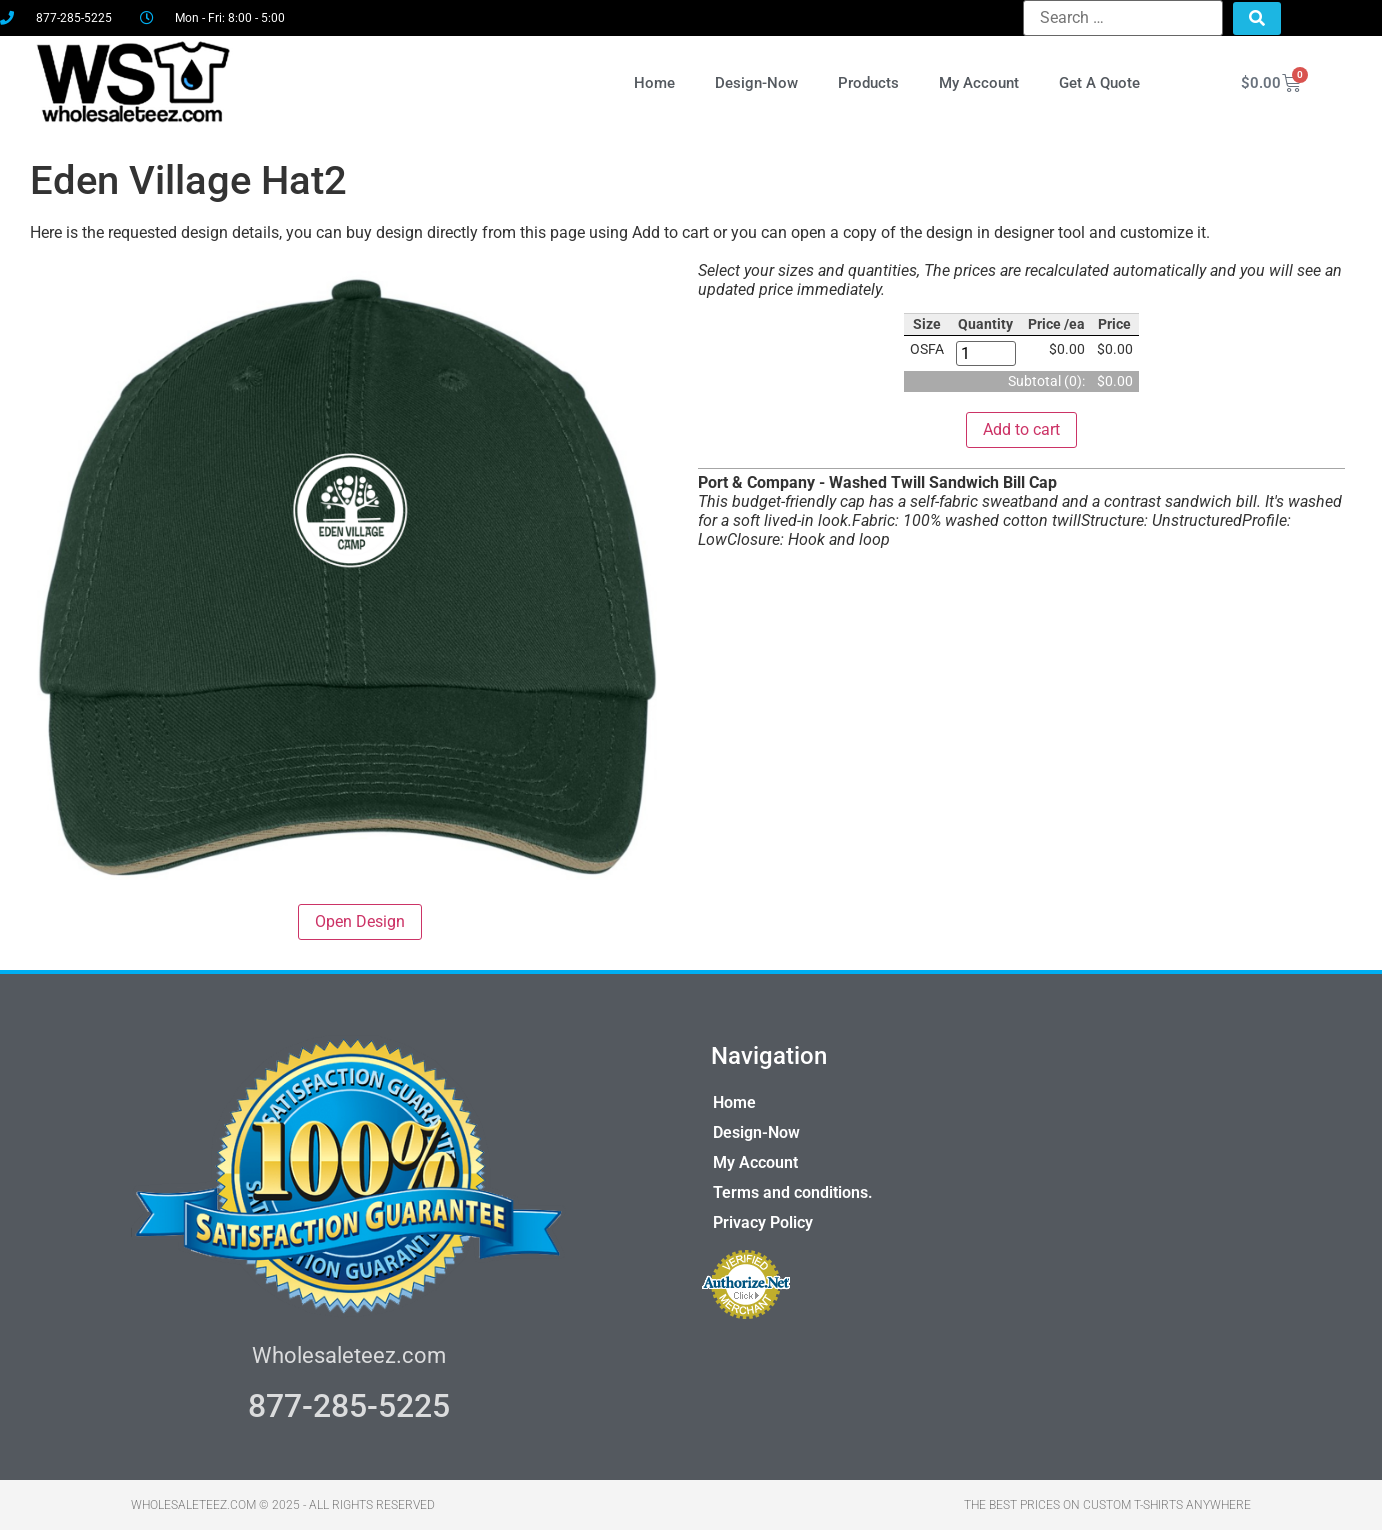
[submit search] (1257, 18)
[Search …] (1123, 18)
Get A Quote (1099, 83)
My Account (979, 83)
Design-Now (756, 83)
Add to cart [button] (1021, 429)
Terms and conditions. (793, 1192)
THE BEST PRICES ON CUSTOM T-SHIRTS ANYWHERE (1107, 1505)
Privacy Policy (763, 1222)
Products (868, 83)
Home (654, 83)
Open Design (360, 921)
